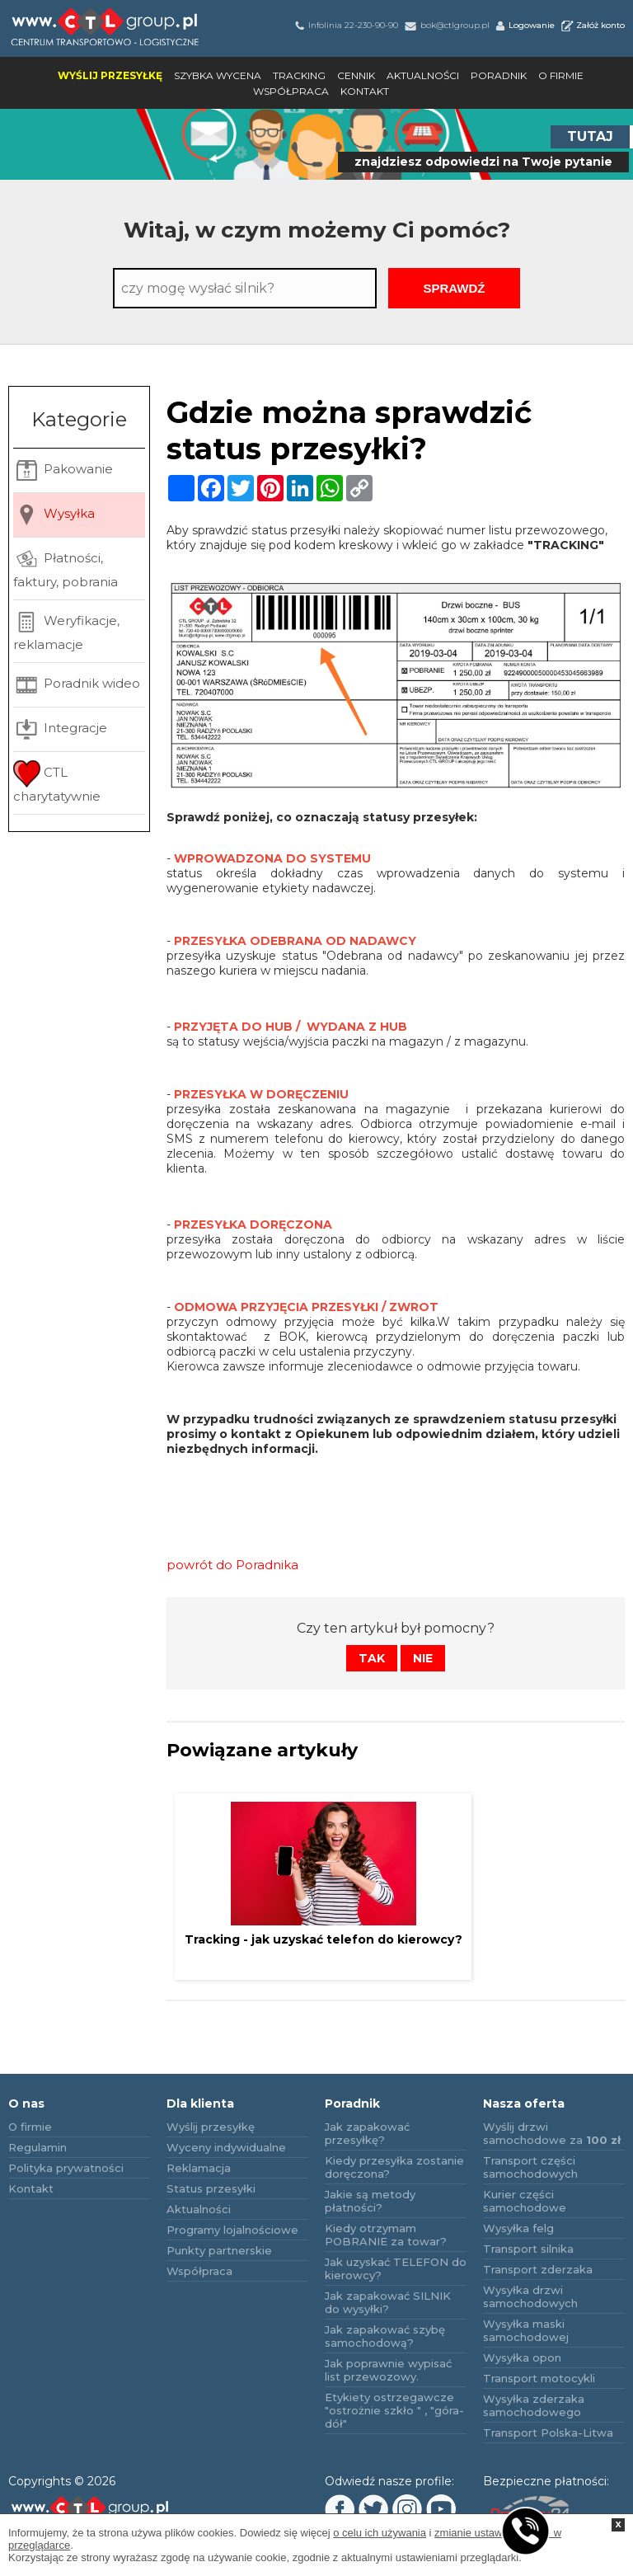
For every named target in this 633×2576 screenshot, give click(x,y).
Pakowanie (63, 470)
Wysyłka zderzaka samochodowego (533, 2405)
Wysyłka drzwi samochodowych (530, 2296)
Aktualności (423, 75)
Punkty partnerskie (219, 2250)
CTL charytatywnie (57, 782)
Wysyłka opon (522, 2357)
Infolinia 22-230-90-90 (345, 25)
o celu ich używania (379, 2533)
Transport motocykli (539, 2378)
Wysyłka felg (518, 2228)
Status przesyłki (211, 2188)
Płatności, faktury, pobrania (65, 568)
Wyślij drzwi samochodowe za (552, 2133)
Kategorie (79, 419)
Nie (423, 1658)
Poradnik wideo (76, 684)
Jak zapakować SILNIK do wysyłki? (388, 2302)
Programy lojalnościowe (232, 2229)
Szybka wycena (217, 75)
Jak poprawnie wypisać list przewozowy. (388, 2370)
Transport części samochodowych (530, 2167)
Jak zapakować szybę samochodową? (385, 2336)
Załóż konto (592, 25)
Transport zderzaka (538, 2269)
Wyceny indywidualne (226, 2147)
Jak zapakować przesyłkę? (367, 2133)
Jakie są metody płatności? (370, 2201)
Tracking (299, 75)
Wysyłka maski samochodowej (526, 2330)
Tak (372, 1658)
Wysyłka (54, 515)
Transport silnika (528, 2248)
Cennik (356, 75)
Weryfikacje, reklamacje (66, 630)
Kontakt (364, 91)
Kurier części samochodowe (524, 2201)
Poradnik (499, 75)
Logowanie (524, 25)
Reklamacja (198, 2167)
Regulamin (37, 2147)
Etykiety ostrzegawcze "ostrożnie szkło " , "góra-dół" (394, 2410)
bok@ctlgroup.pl (446, 25)
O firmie (561, 75)
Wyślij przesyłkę (110, 75)
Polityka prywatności (66, 2167)
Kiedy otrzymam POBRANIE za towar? (386, 2234)
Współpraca (291, 91)
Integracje (60, 729)
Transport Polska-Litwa (548, 2432)
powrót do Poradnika (232, 1564)
